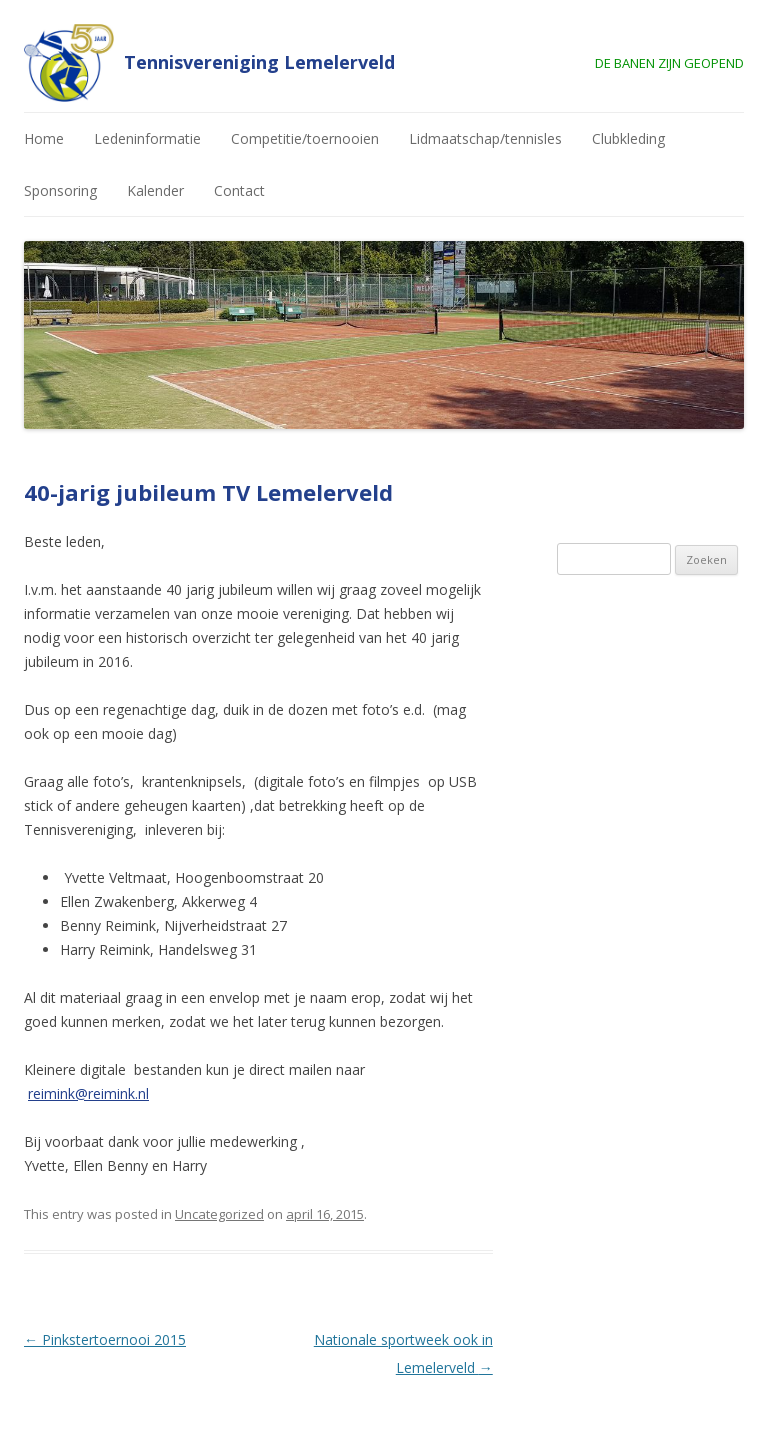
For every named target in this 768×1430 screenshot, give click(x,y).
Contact (239, 190)
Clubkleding (628, 138)
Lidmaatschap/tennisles (485, 138)
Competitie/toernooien (305, 138)
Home (44, 138)
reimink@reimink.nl (88, 1093)
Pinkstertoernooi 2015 (105, 1339)
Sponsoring (60, 190)
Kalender (155, 190)
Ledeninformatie (147, 138)
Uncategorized (219, 1214)
